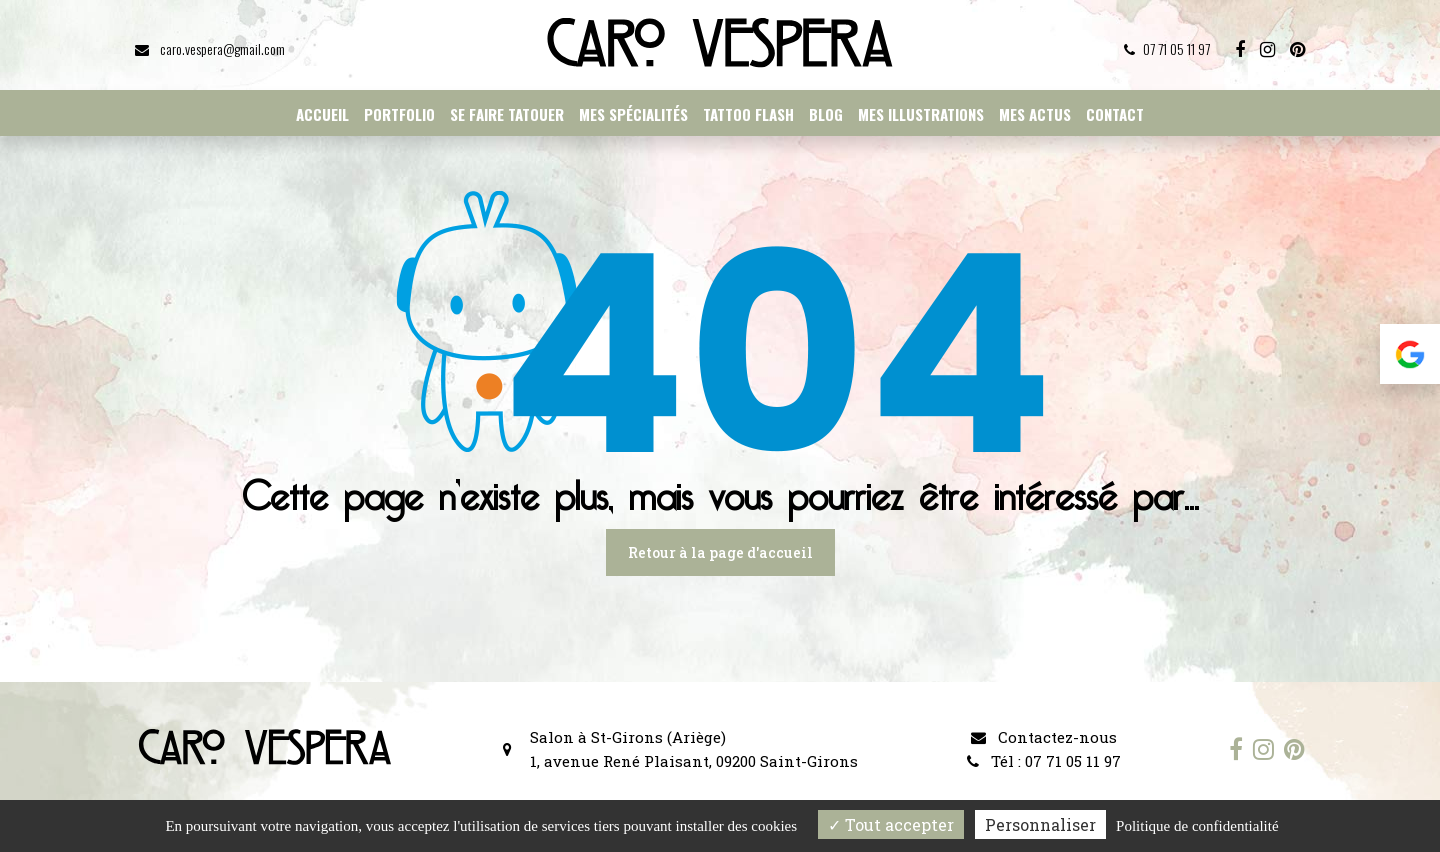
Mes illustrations (921, 114)
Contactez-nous (1044, 737)
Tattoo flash (748, 114)
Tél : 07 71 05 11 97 (1044, 761)
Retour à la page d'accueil (720, 552)
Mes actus (1035, 114)
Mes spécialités (633, 114)
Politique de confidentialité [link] (1197, 826)
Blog (826, 114)
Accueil (322, 114)
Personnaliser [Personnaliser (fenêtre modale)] (1040, 824)
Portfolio (399, 114)
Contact (1115, 114)
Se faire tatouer (507, 114)
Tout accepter (891, 824)
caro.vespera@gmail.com (210, 48)
